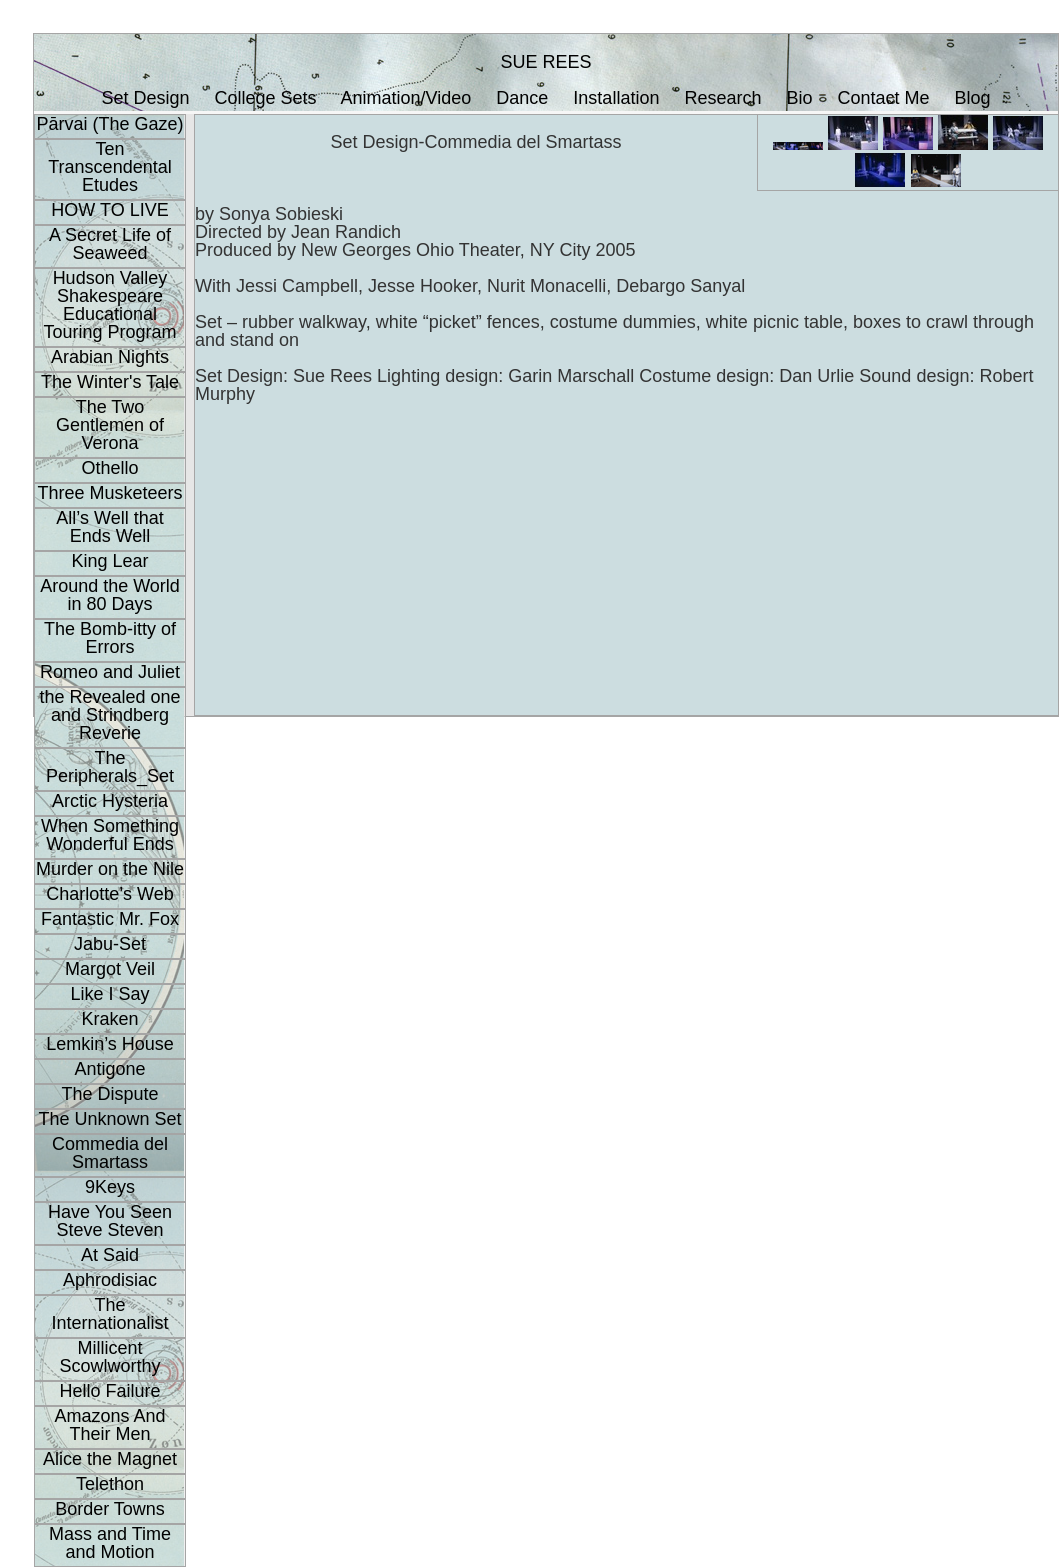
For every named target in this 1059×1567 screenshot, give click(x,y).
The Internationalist (109, 1314)
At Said (110, 1255)
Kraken (109, 1019)
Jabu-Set (110, 944)
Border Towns (110, 1509)
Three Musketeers (109, 493)
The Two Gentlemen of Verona (110, 425)
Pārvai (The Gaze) (109, 124)
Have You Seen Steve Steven (110, 1221)
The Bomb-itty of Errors (110, 638)
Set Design (145, 98)
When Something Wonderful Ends (110, 835)
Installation (616, 98)
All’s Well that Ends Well (109, 527)
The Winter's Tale (110, 382)
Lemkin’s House (110, 1044)
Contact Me (884, 98)
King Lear (109, 561)
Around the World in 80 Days (110, 595)
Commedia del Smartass (110, 1153)
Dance (522, 98)
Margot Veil (110, 969)
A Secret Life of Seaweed (110, 244)
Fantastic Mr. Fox (110, 919)
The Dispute (109, 1094)
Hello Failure (109, 1391)
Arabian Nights (110, 357)
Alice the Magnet (110, 1459)
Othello (109, 468)
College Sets (265, 98)
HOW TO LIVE (109, 210)
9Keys (110, 1187)
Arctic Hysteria (110, 801)
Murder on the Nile (110, 869)
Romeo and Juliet (110, 672)
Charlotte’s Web (109, 894)
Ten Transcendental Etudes (109, 167)
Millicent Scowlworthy (109, 1357)
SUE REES (545, 62)
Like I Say (109, 994)
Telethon (110, 1484)
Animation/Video (406, 98)
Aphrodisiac (110, 1280)
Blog (973, 98)
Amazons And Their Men (109, 1425)
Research (722, 98)
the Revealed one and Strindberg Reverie (109, 715)
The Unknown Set (109, 1119)
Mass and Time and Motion (110, 1543)
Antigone (109, 1069)
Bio (800, 98)
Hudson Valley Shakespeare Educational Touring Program (109, 305)
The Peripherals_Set (110, 767)
